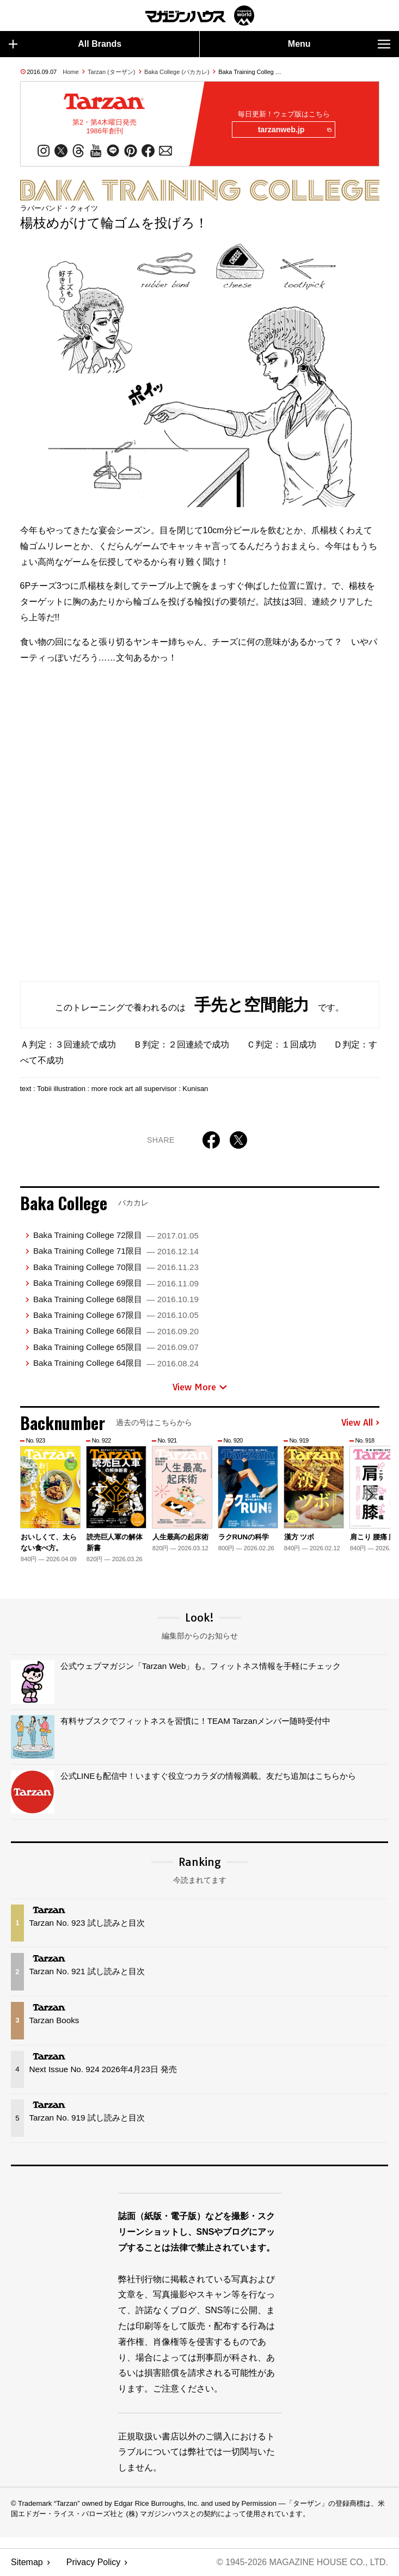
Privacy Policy (93, 2562)
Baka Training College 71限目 (116, 1251)
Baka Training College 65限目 (116, 1347)
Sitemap (27, 2562)
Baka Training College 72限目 (116, 1235)
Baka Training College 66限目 (116, 1331)
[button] (369, 1495)
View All (360, 1423)
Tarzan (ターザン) (111, 72)
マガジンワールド (199, 15)
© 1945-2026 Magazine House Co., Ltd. (302, 2562)
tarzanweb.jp (294, 130)
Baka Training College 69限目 (116, 1283)
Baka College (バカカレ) (177, 72)
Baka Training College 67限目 (116, 1315)
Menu (339, 44)
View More (200, 1387)
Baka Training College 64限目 (116, 1363)
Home (70, 72)
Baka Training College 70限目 (116, 1267)
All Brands (65, 44)
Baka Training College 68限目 (116, 1299)
